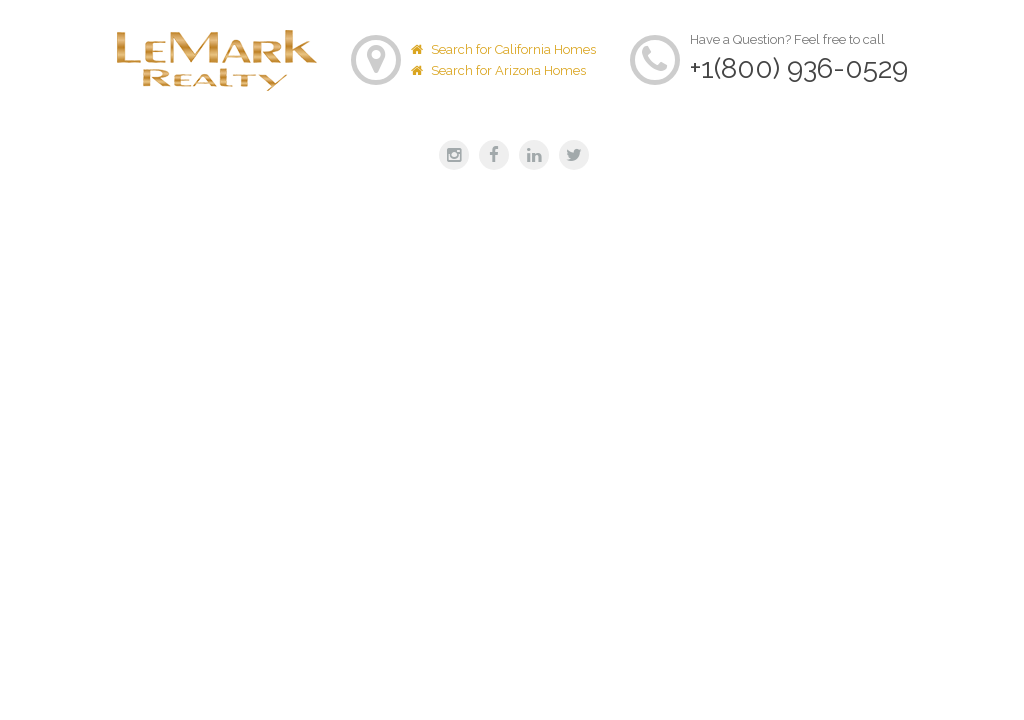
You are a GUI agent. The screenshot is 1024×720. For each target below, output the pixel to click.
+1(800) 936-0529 (799, 68)
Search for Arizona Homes (498, 70)
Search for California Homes (503, 49)
